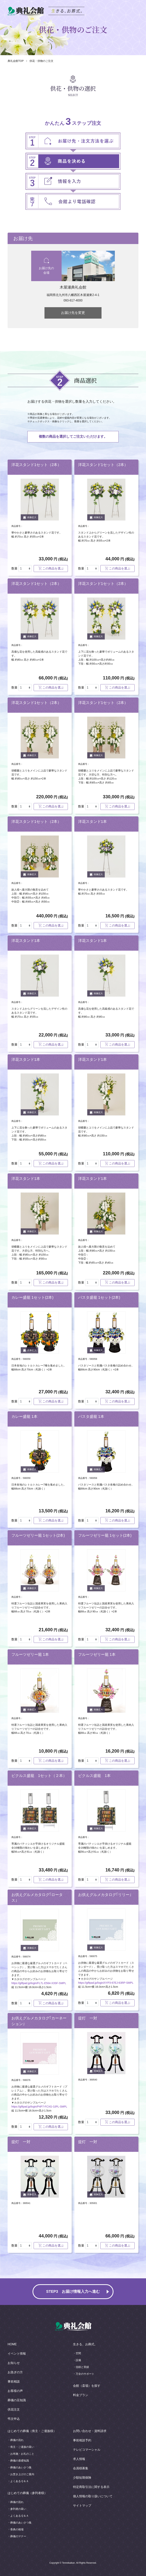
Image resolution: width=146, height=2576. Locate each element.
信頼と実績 (82, 2366)
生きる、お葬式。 (85, 2344)
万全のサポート (85, 2373)
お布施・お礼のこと (22, 2453)
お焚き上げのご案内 (22, 2474)
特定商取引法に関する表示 (91, 2487)
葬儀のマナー (18, 2536)
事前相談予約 (82, 2440)
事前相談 (14, 2381)
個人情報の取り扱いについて (93, 2496)
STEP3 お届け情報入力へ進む (73, 2292)
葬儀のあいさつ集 (21, 2467)
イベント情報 (17, 2353)
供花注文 (14, 2409)
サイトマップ (82, 2505)
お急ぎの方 (15, 2372)
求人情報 (79, 2459)
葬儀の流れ (17, 2440)
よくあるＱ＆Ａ (19, 2481)
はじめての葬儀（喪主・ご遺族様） (32, 2431)
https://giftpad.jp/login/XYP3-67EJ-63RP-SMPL (105, 1982)
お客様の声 (15, 2390)
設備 (78, 2360)
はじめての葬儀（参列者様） (27, 2493)
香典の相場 (17, 2529)
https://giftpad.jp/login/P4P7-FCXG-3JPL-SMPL (39, 2106)
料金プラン (80, 2395)
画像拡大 (29, 517)
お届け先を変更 (73, 313)
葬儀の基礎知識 (19, 2460)
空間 (78, 2353)
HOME (12, 2344)
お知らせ (14, 2362)
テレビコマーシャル (86, 2449)
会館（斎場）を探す (86, 2385)
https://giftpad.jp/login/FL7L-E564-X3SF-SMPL (38, 1983)
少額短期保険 (82, 2477)
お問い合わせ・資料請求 (89, 2431)
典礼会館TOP (16, 60)
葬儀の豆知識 (17, 2400)
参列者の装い (18, 2508)
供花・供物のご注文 (41, 60)
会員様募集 (80, 2468)
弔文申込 (14, 2418)
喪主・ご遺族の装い (22, 2446)
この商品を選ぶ (53, 568)
